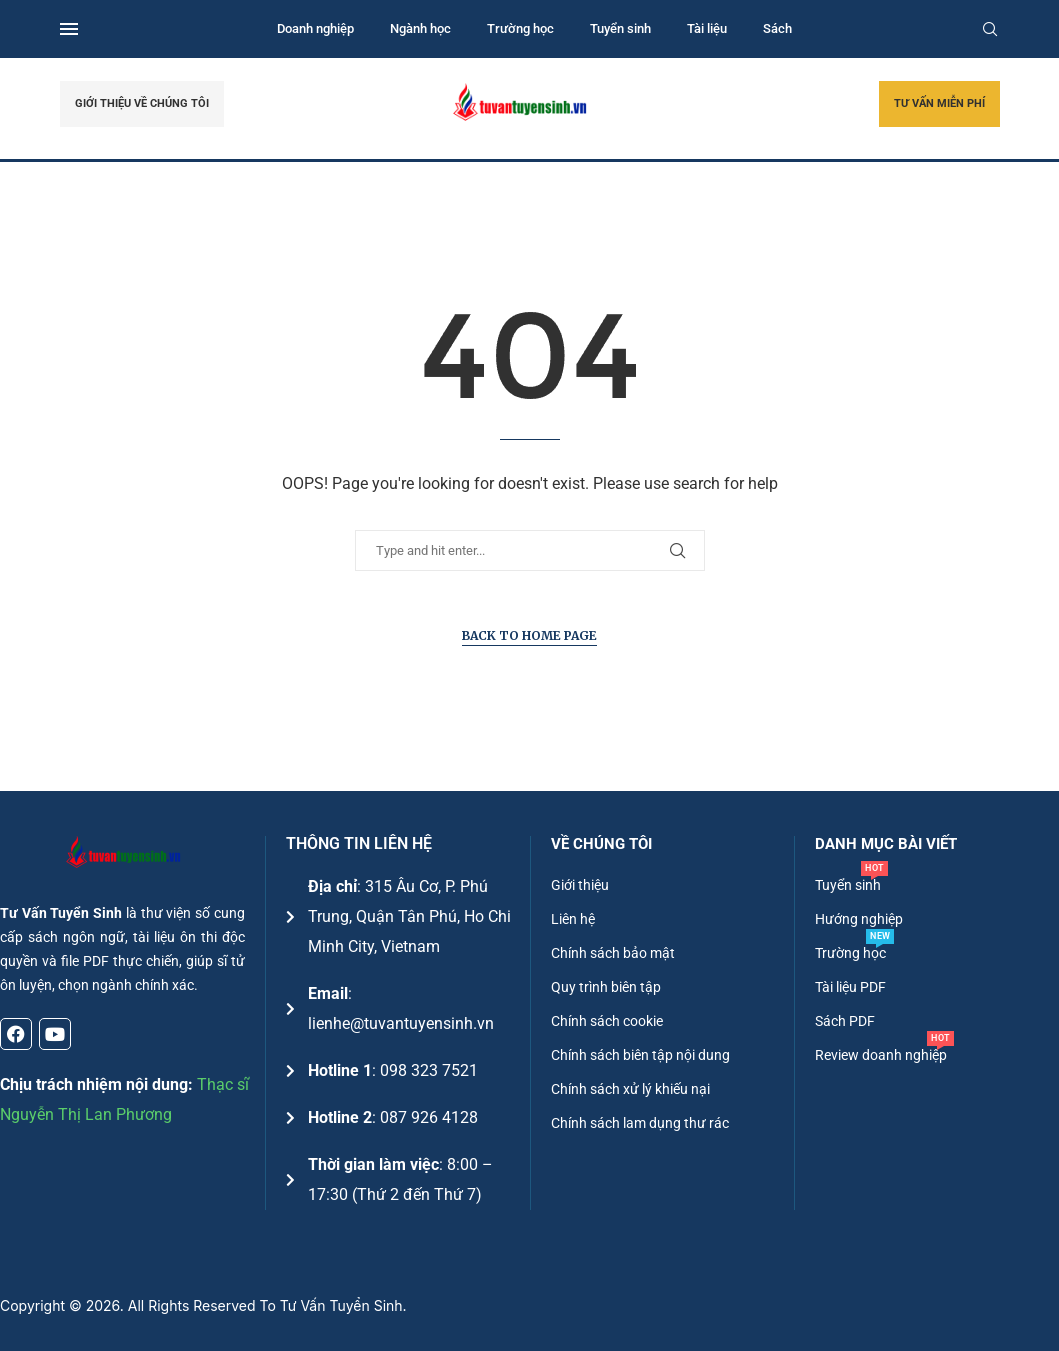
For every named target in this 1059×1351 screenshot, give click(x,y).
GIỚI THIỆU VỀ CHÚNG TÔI (142, 103)
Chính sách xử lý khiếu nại (630, 1089)
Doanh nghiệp (315, 28)
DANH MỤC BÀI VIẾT (886, 844)
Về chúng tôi (601, 844)
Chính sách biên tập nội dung (640, 1055)
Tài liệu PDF (850, 987)
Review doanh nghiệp (881, 1055)
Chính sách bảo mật (613, 953)
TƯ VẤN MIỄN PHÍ (939, 103)
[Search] (990, 29)
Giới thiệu (580, 885)
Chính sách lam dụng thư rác (640, 1123)
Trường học (520, 28)
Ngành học (420, 28)
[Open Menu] (69, 29)
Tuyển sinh (620, 28)
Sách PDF (845, 1021)
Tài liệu (707, 28)
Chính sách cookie (607, 1021)
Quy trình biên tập (606, 987)
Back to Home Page (529, 635)
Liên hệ (573, 919)
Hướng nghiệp (859, 919)
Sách (777, 28)
